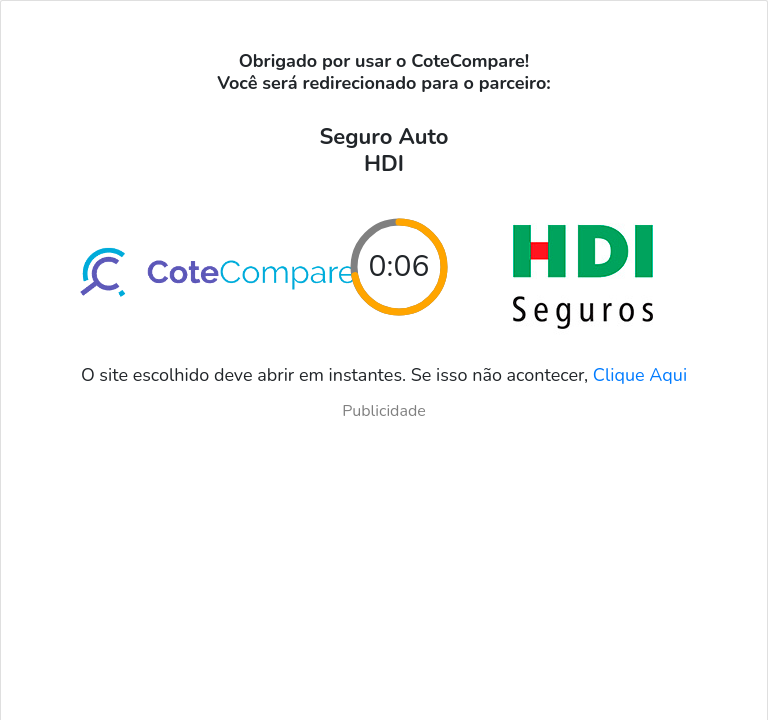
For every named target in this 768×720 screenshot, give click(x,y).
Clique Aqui (640, 375)
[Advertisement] (384, 563)
